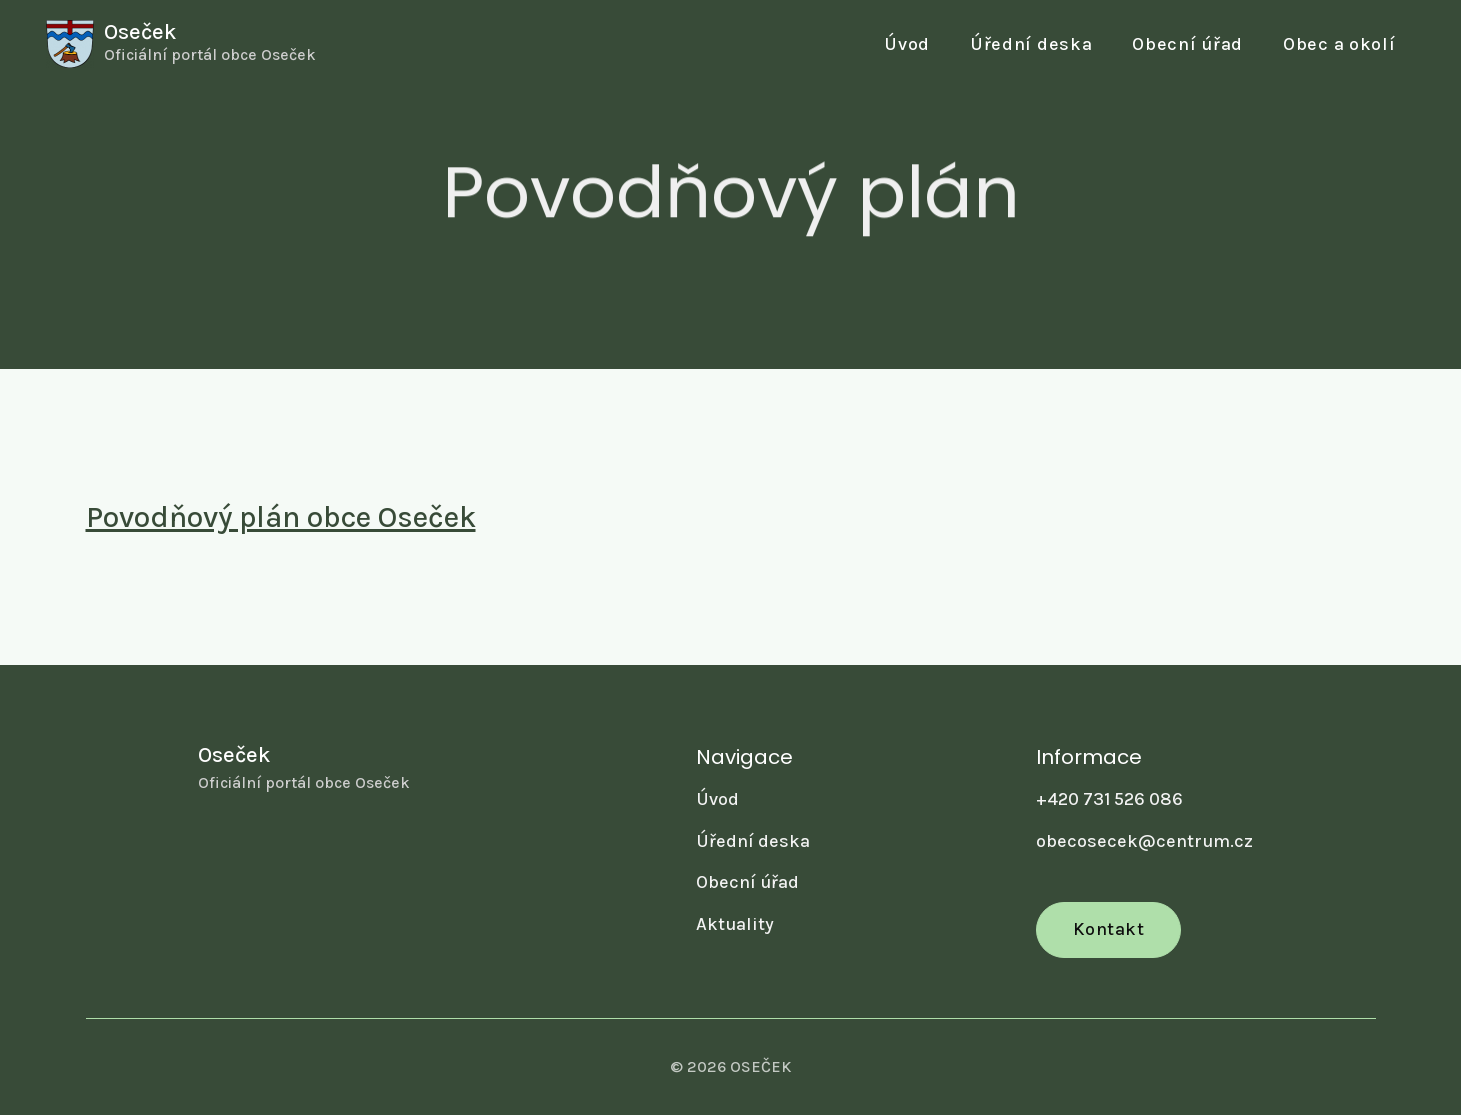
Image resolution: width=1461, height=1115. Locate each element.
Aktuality (735, 924)
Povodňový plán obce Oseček (281, 517)
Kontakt (1109, 929)
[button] (1187, 44)
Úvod (907, 44)
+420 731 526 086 (1109, 799)
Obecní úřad (747, 882)
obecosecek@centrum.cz (1144, 841)
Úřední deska (1031, 44)
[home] (181, 44)
